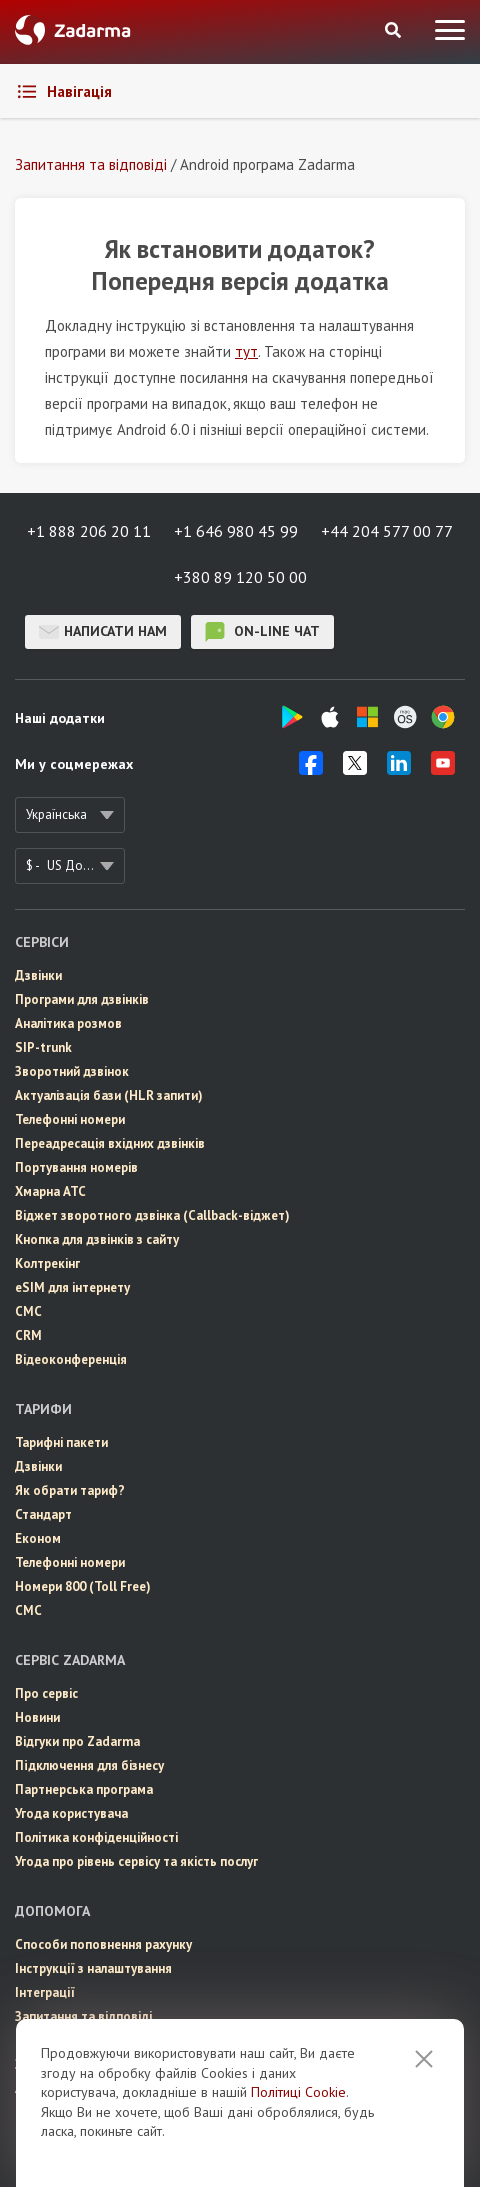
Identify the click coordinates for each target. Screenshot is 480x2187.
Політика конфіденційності (96, 1837)
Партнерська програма (84, 1789)
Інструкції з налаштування (93, 1968)
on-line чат (262, 632)
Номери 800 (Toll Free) (83, 1586)
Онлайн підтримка (69, 2040)
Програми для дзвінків (82, 999)
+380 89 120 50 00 (240, 577)
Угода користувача (71, 1813)
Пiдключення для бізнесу (89, 1765)
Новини (37, 1717)
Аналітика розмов (68, 1023)
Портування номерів (76, 1167)
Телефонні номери (70, 1119)
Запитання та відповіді (83, 2016)
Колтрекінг (47, 1263)
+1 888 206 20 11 (89, 531)
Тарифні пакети (61, 1442)
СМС (28, 1311)
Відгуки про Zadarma (77, 1741)
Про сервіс (46, 1693)
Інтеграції (45, 1992)
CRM (28, 1335)
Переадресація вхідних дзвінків (110, 1143)
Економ (38, 1538)
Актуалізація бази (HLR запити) (109, 1095)
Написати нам (103, 632)
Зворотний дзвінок (72, 1071)
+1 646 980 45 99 (236, 531)
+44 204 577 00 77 (387, 531)
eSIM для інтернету (72, 1287)
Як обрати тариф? (70, 1490)
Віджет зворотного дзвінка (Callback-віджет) (152, 1215)
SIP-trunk (43, 1047)
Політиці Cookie (298, 2136)
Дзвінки (38, 975)
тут (246, 351)
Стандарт (43, 1514)
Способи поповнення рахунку (103, 1944)
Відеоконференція (71, 1359)
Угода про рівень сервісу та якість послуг (136, 1861)
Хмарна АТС (50, 1191)
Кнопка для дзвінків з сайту (97, 1239)
